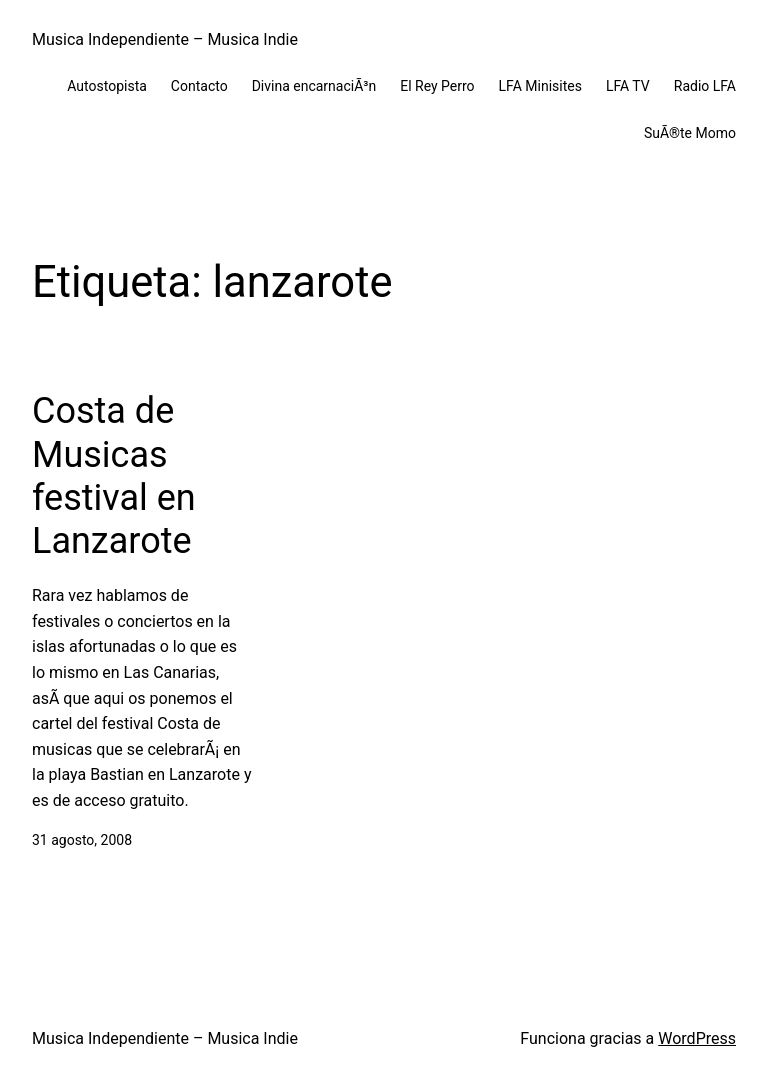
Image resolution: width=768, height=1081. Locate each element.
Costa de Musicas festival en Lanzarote (114, 476)
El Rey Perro (437, 86)
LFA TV (628, 86)
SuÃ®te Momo (690, 133)
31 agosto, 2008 (82, 840)
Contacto (199, 86)
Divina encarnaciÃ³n (314, 86)
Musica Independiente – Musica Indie (165, 39)
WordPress (697, 1038)
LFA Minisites (540, 86)
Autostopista (107, 86)
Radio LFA (705, 86)
